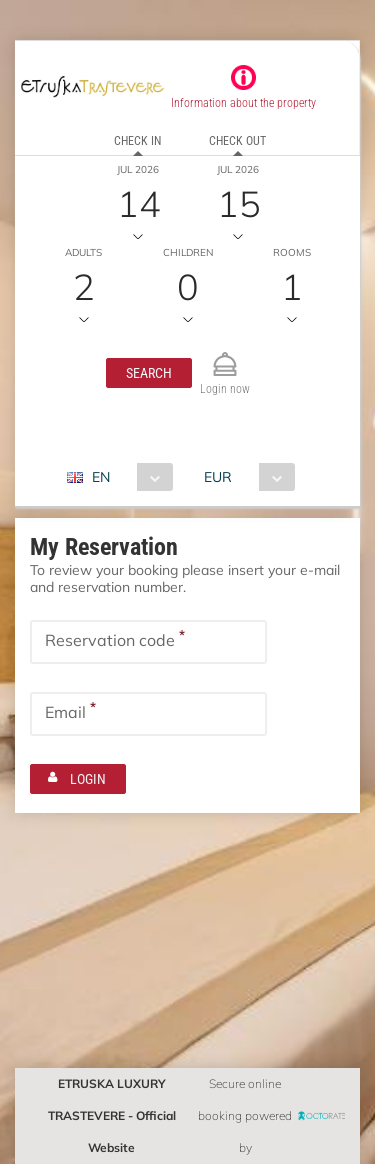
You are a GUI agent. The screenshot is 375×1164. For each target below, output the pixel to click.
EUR (218, 477)
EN (101, 477)
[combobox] (127, 477)
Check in (137, 141)
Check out (237, 141)
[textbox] (148, 642)
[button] (149, 373)
